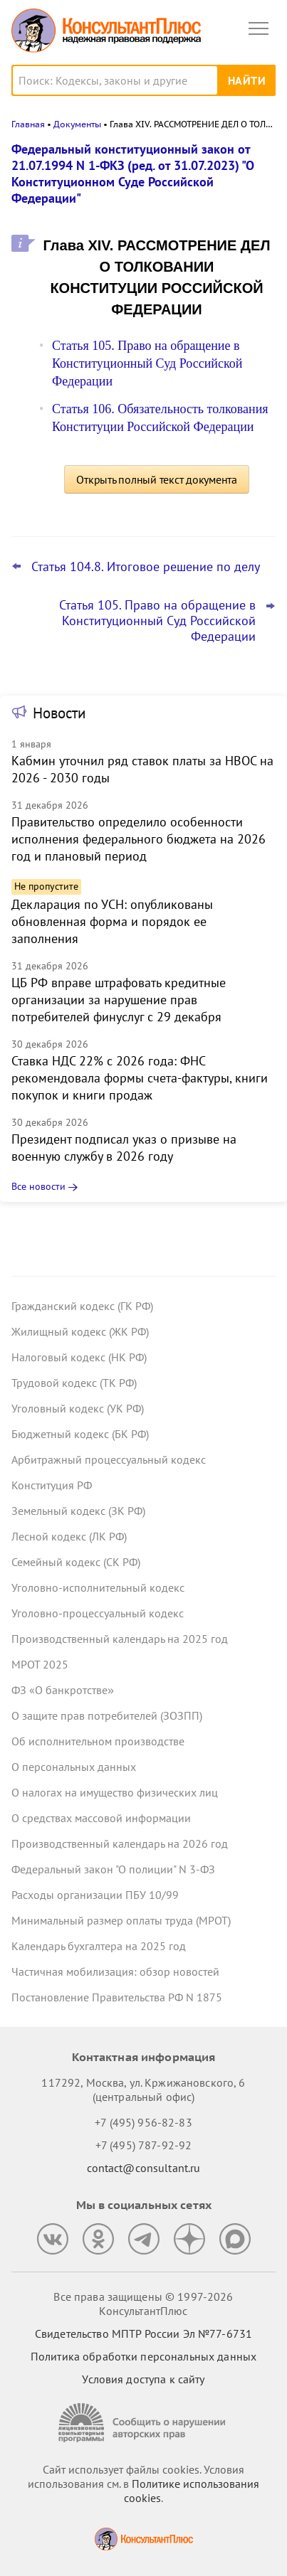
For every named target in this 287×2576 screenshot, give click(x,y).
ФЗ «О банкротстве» (62, 1690)
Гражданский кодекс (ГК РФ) (82, 1306)
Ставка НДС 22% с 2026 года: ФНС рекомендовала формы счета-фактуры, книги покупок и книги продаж (139, 1078)
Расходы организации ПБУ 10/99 (95, 1895)
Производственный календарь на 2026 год (119, 1843)
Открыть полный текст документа (156, 479)
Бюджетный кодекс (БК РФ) (80, 1434)
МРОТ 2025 (39, 1664)
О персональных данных (73, 1767)
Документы (77, 124)
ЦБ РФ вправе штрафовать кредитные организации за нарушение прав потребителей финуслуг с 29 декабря (118, 999)
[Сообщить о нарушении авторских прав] (143, 2422)
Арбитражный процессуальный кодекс (108, 1459)
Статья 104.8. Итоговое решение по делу (145, 567)
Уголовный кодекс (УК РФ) (77, 1408)
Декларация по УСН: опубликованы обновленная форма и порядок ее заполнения (112, 921)
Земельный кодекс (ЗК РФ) (78, 1510)
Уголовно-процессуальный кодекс (97, 1613)
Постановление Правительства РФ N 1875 (116, 1997)
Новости (59, 713)
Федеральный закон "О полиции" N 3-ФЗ (113, 1869)
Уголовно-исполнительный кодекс (97, 1587)
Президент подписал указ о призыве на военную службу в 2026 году (123, 1147)
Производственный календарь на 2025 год (119, 1639)
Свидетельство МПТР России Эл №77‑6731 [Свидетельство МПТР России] (143, 2333)
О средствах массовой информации (101, 1818)
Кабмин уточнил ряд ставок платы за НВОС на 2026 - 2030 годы (142, 769)
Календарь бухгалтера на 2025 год (98, 1946)
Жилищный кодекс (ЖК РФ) (80, 1331)
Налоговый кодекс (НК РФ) (79, 1357)
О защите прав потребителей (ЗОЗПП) (106, 1715)
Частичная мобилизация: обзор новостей (115, 1971)
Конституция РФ (51, 1485)
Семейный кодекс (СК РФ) (75, 1562)
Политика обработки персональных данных (143, 2356)
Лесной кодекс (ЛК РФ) (69, 1536)
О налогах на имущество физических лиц (114, 1792)
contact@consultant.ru (144, 2168)
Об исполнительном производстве (97, 1741)
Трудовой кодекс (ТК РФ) (74, 1382)
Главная (28, 124)
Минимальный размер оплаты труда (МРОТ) (121, 1920)
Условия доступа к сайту (143, 2379)
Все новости (38, 1186)
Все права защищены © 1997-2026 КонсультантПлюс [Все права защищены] (143, 2303)
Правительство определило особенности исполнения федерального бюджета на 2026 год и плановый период (138, 839)
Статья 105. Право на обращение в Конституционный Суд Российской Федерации (147, 363)
